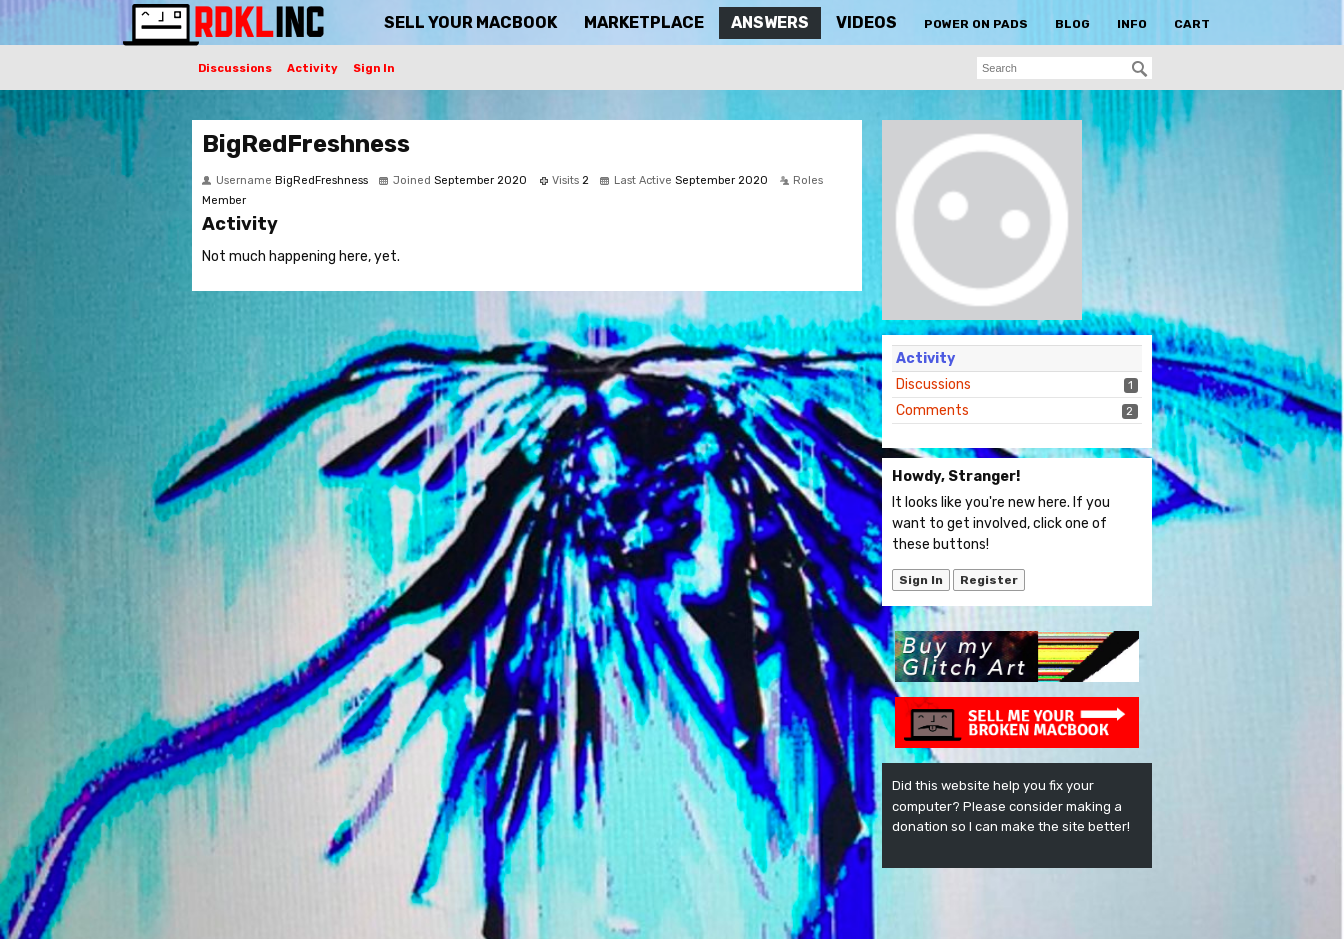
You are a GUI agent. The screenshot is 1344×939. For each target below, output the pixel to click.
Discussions (235, 68)
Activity (312, 68)
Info (1132, 24)
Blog (1072, 24)
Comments (932, 410)
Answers (770, 22)
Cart (1192, 24)
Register (989, 580)
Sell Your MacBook (470, 22)
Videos (866, 22)
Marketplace (644, 22)
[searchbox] (1064, 68)
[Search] (1140, 69)
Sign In (374, 68)
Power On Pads (976, 24)
